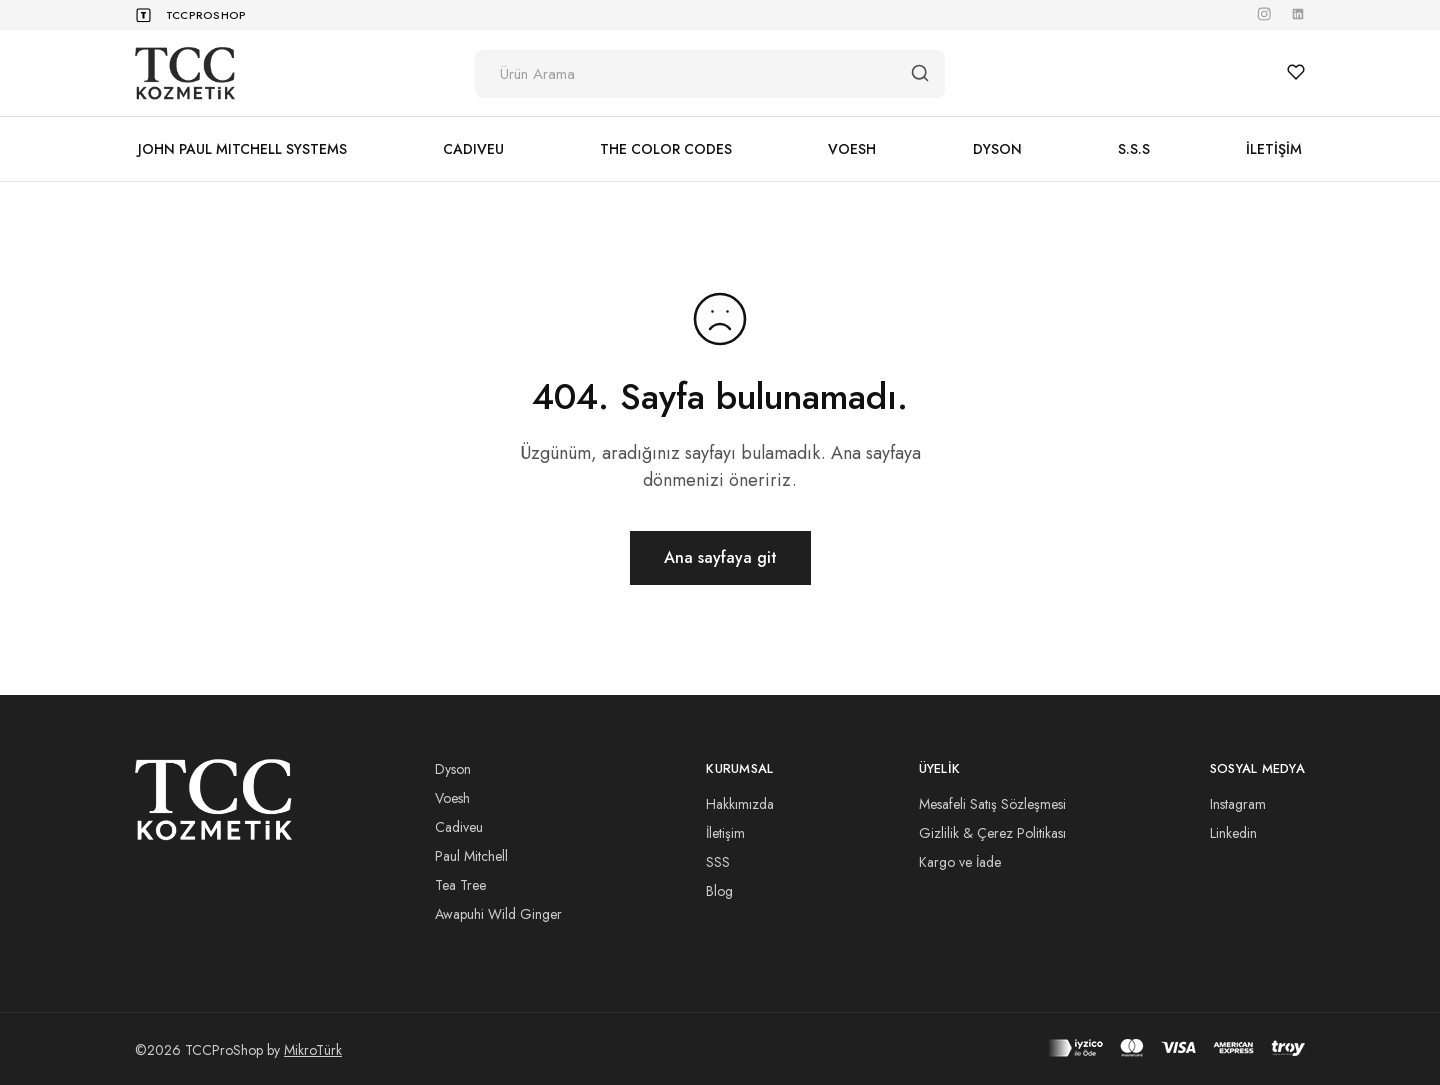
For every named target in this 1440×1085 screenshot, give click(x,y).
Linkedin (1233, 833)
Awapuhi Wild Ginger (498, 914)
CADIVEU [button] (473, 149)
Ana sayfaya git (720, 557)
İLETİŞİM (1274, 149)
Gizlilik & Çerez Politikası (992, 833)
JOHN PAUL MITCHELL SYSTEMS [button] (242, 149)
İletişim (725, 833)
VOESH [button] (852, 149)
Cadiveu (459, 827)
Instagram (1238, 804)
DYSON (997, 149)
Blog (719, 891)
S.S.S (1134, 149)
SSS (718, 862)
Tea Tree (460, 885)
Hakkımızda (740, 804)
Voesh (452, 798)
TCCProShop (206, 15)
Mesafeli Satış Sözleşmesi (992, 804)
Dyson (453, 769)
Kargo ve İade (960, 862)
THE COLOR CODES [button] (666, 149)
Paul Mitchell (471, 856)
